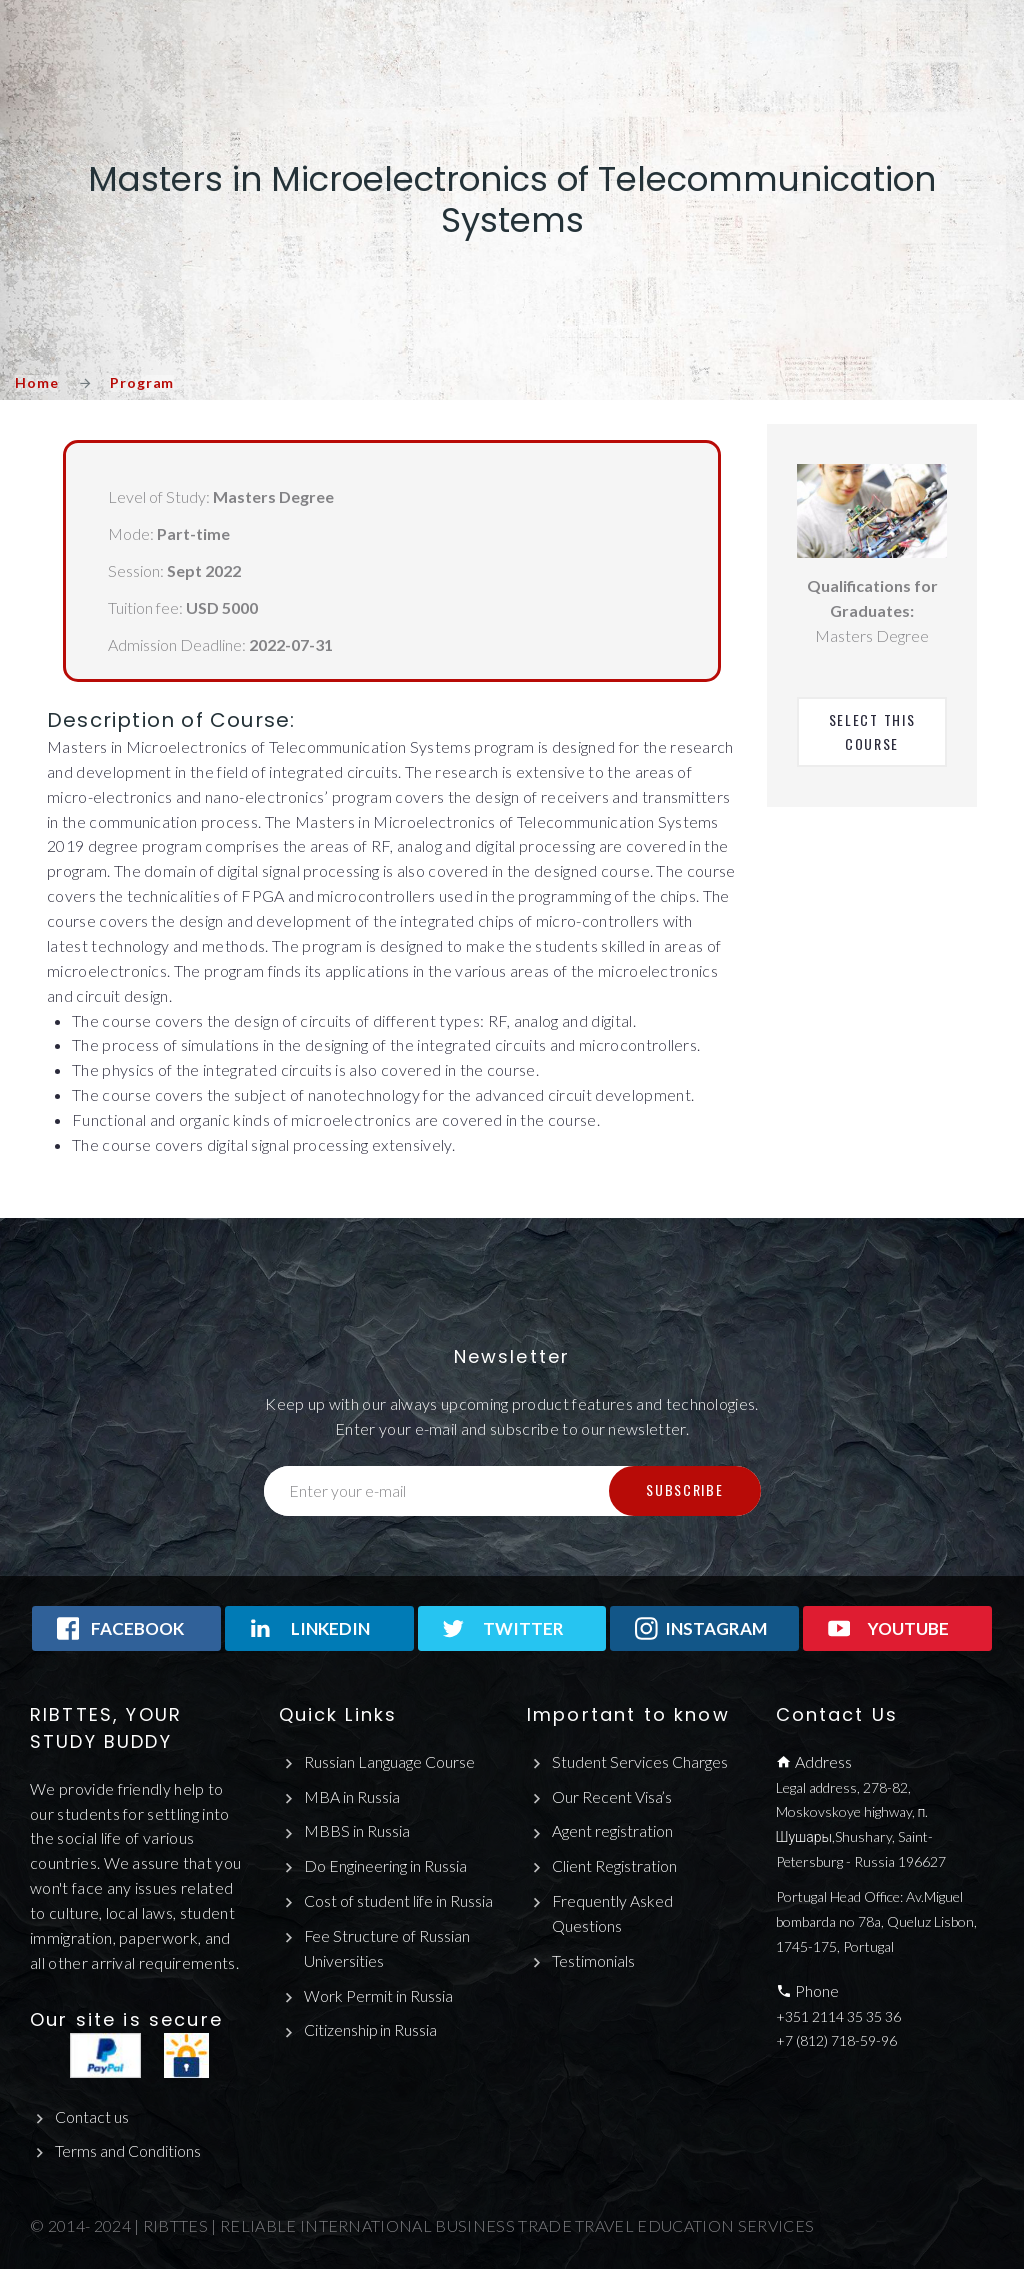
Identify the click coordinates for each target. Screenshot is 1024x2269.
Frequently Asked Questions (613, 1913)
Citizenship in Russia (371, 2030)
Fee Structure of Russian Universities (387, 1948)
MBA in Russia (352, 1796)
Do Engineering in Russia (385, 1865)
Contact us (92, 2116)
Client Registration (614, 1865)
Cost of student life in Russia (398, 1900)
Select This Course (874, 731)
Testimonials (593, 1960)
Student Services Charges (640, 1761)
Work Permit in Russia (378, 1995)
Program (142, 382)
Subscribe (684, 1489)
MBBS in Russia (357, 1830)
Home (36, 382)
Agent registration (612, 1830)
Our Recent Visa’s (612, 1796)
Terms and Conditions (128, 2150)
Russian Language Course (389, 1761)
